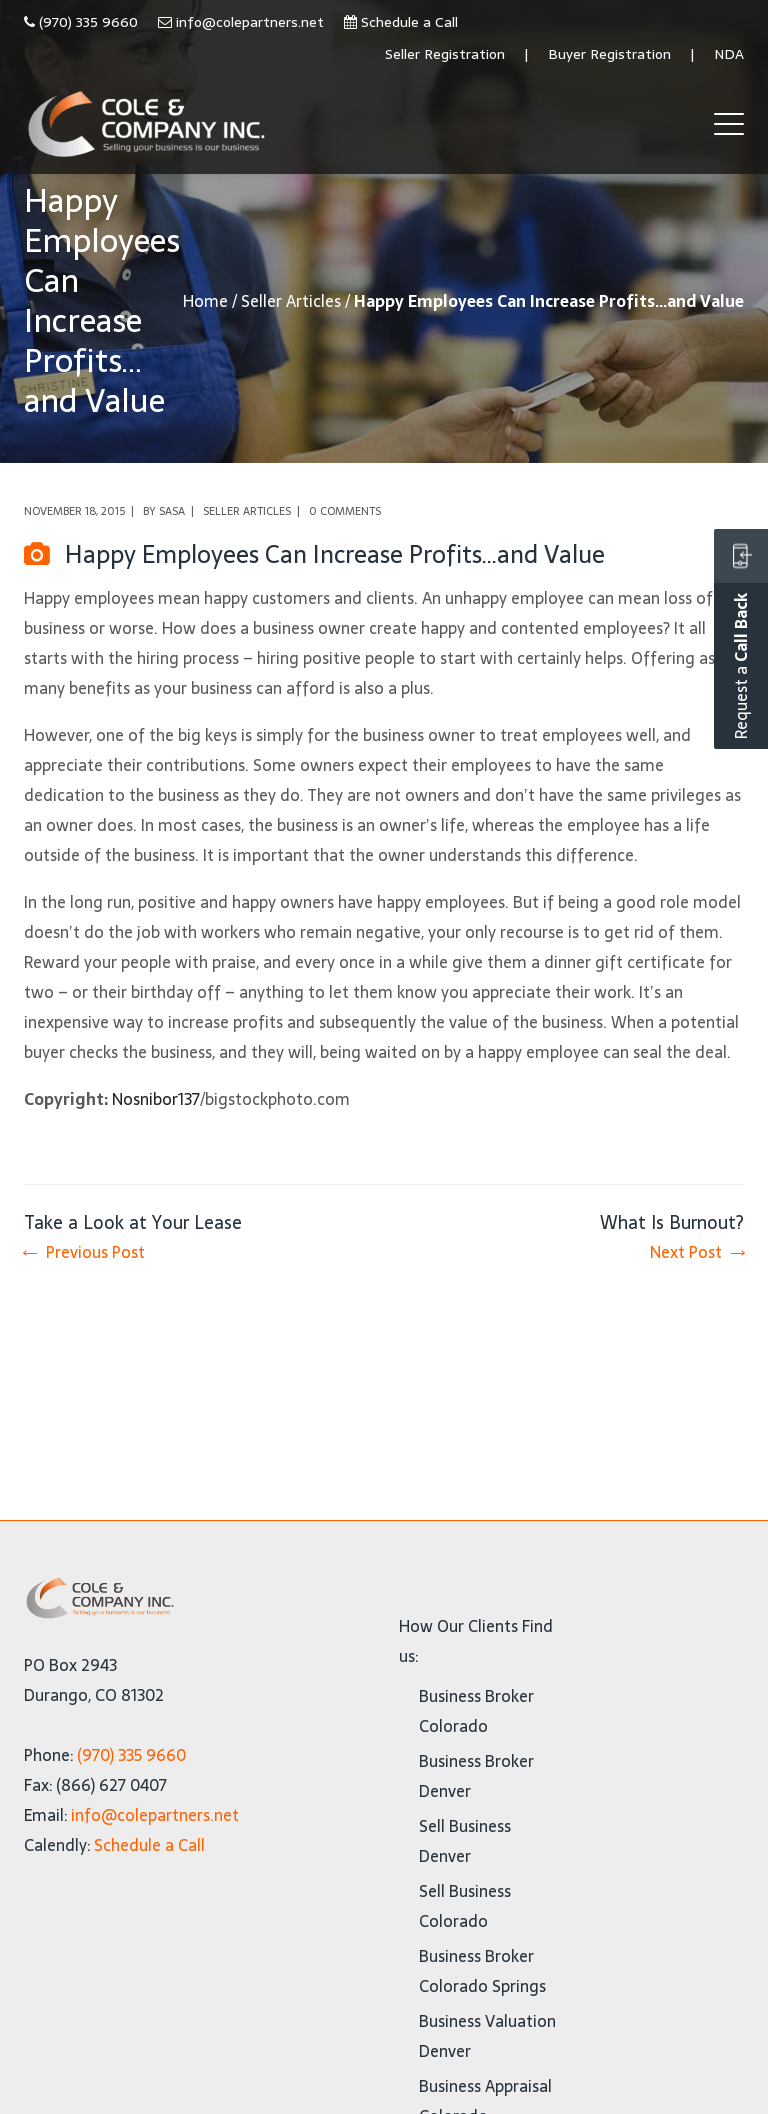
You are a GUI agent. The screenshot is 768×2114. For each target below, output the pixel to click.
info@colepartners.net (250, 22)
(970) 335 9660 (88, 22)
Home (205, 301)
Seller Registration (445, 54)
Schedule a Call (409, 22)
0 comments (345, 511)
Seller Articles (291, 301)
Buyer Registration (609, 54)
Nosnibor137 (156, 1099)
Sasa (172, 511)
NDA (729, 54)
